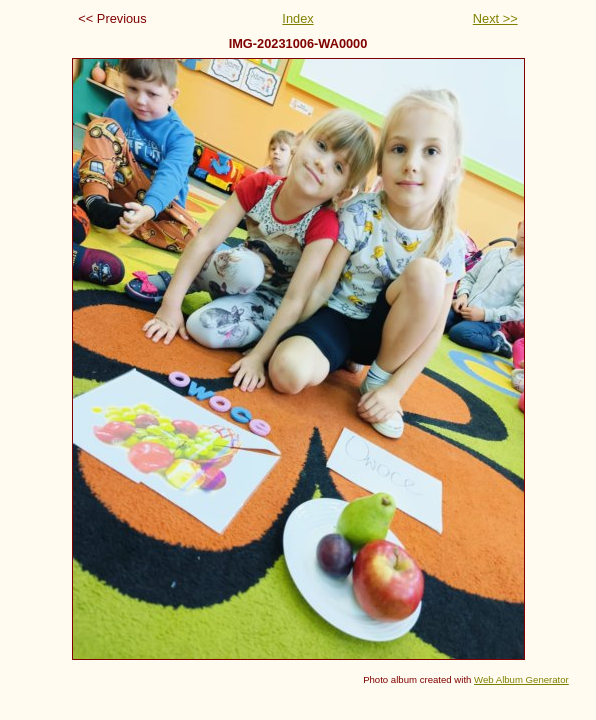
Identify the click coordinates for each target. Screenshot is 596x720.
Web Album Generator (521, 679)
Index (297, 18)
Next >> (495, 18)
